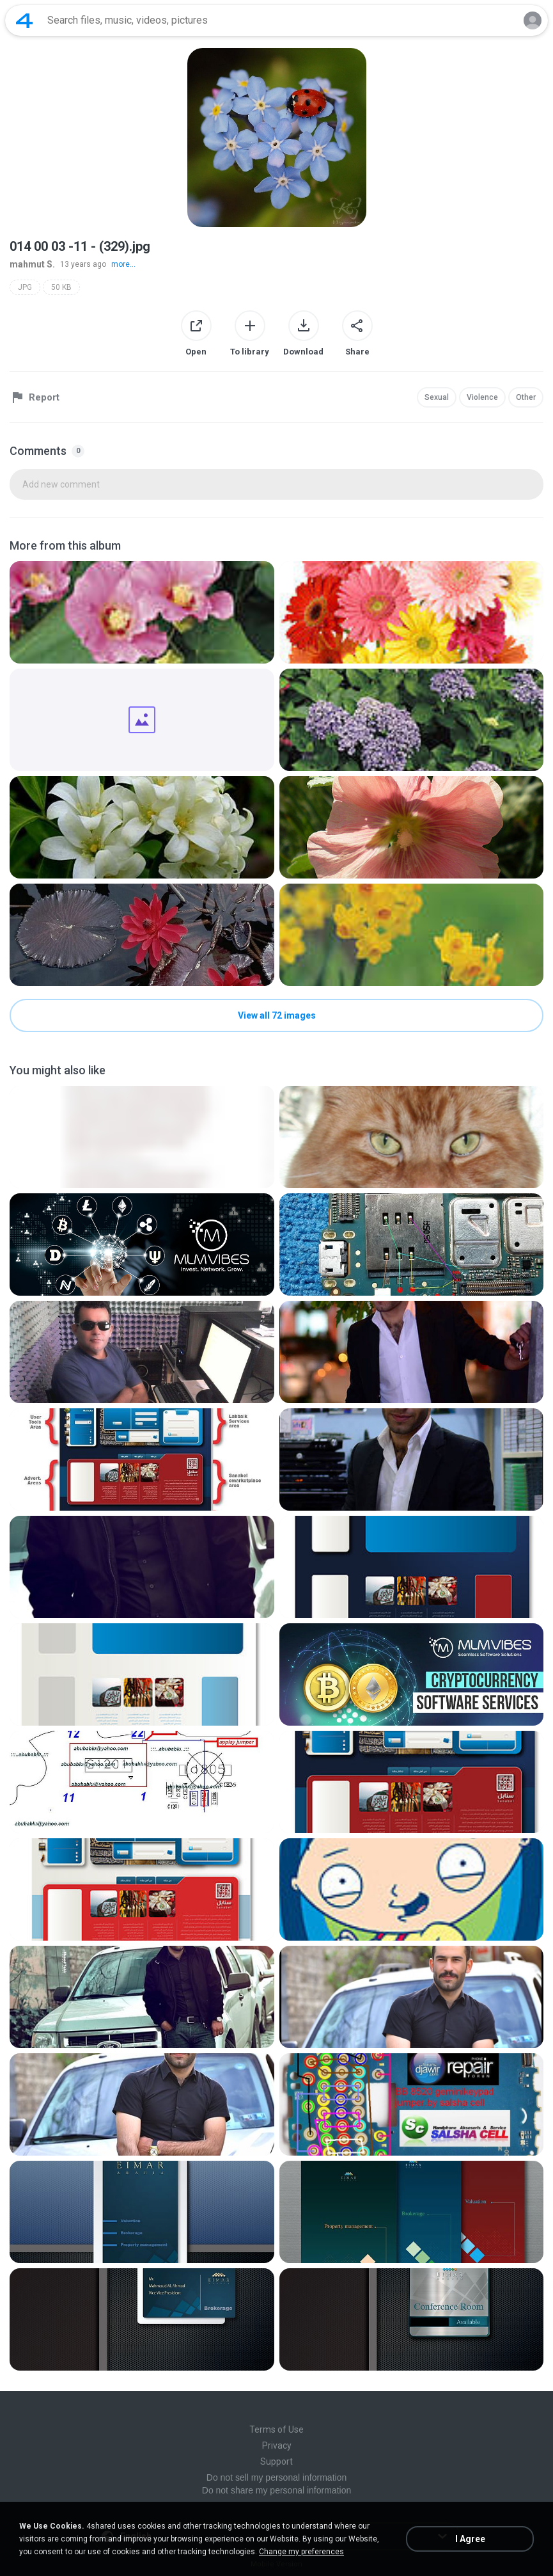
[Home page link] (24, 20)
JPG (25, 287)
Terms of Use (276, 2429)
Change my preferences (301, 2551)
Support (276, 2461)
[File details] (142, 612)
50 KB (61, 287)
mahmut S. (32, 264)
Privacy (277, 2445)
